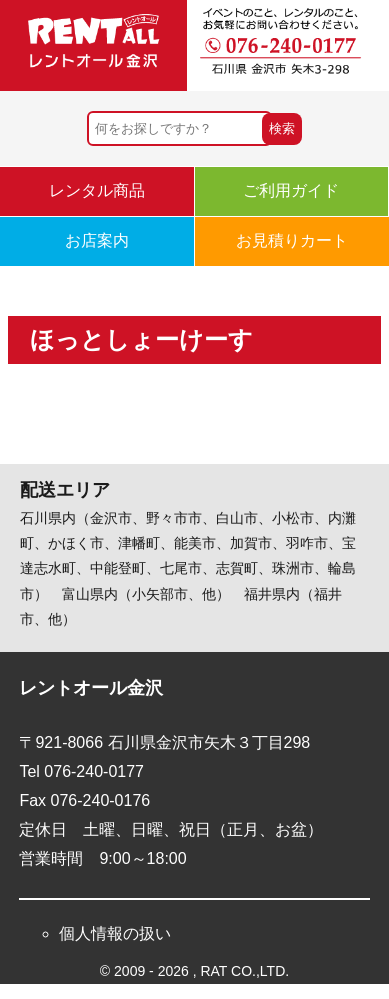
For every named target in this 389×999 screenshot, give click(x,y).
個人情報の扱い (115, 933)
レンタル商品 (97, 190)
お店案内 (97, 240)
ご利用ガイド (291, 190)
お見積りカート (292, 240)
